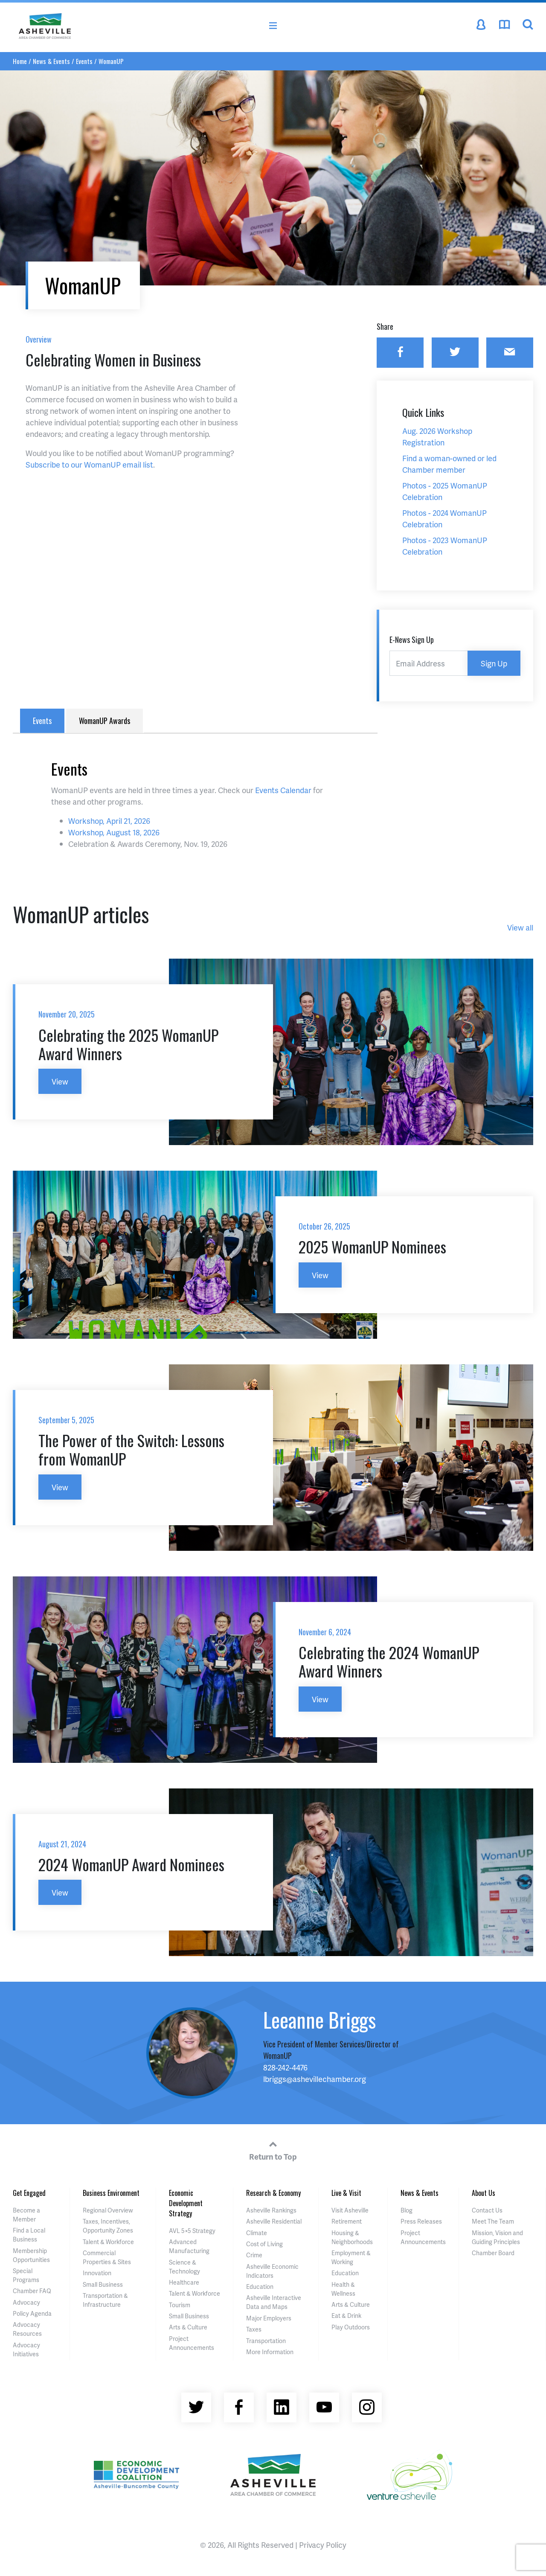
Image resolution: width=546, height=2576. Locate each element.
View (60, 1081)
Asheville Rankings (271, 2210)
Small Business (103, 2284)
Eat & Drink (346, 2315)
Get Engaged (29, 2193)
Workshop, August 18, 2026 (114, 832)
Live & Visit (346, 2193)
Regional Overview (108, 2210)
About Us (483, 2193)
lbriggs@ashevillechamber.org (314, 2078)
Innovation (97, 2273)
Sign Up (494, 663)
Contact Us (487, 2210)
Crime (254, 2255)
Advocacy (26, 2302)
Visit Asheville (350, 2210)
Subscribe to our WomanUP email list (89, 464)
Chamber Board (493, 2253)
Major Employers (268, 2318)
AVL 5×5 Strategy (192, 2231)
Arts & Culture (188, 2327)
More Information (269, 2352)
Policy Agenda (32, 2313)
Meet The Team (493, 2221)
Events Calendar (283, 790)
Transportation (266, 2341)
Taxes (253, 2329)
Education (259, 2286)
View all (520, 927)
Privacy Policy (322, 2544)
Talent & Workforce (108, 2242)
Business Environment (111, 2193)
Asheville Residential (274, 2221)
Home (20, 61)
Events (84, 61)
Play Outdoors (350, 2327)
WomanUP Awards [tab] (104, 720)
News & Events (51, 61)
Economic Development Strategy (186, 2203)
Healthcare (184, 2282)
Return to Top (273, 2149)
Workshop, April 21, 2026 (109, 820)
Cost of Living (264, 2244)
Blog (406, 2210)
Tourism (179, 2305)
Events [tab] (42, 720)
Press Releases (421, 2221)
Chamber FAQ (32, 2291)
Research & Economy (273, 2193)
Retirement (346, 2221)
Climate (256, 2233)
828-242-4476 (285, 2067)
